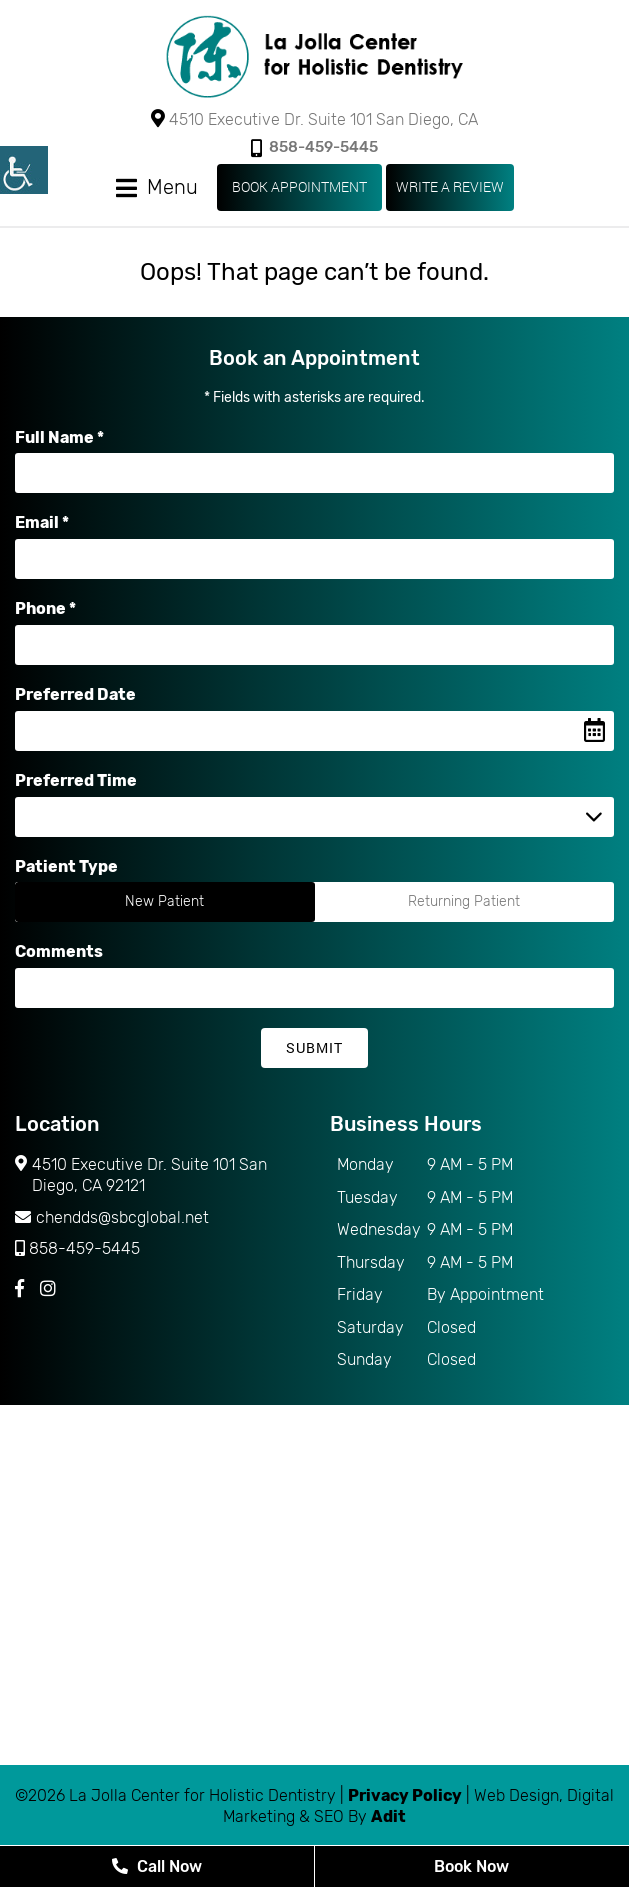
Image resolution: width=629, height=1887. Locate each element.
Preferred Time (76, 780)
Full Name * (59, 437)
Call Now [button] (157, 1866)
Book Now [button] (471, 1866)
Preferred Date (75, 694)
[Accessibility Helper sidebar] (24, 170)
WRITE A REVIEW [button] (450, 186)
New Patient (164, 901)
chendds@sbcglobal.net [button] (112, 1217)
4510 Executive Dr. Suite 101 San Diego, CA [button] (314, 119)
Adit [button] (388, 1816)
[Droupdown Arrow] (594, 817)
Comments (59, 951)
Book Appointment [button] (299, 186)
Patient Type (66, 866)
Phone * (45, 608)
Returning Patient (464, 901)
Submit (314, 1047)
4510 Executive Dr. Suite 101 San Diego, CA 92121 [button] (141, 1176)
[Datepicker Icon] (594, 731)
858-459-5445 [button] (314, 147)
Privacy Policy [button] (405, 1795)
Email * (42, 522)
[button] (315, 57)
